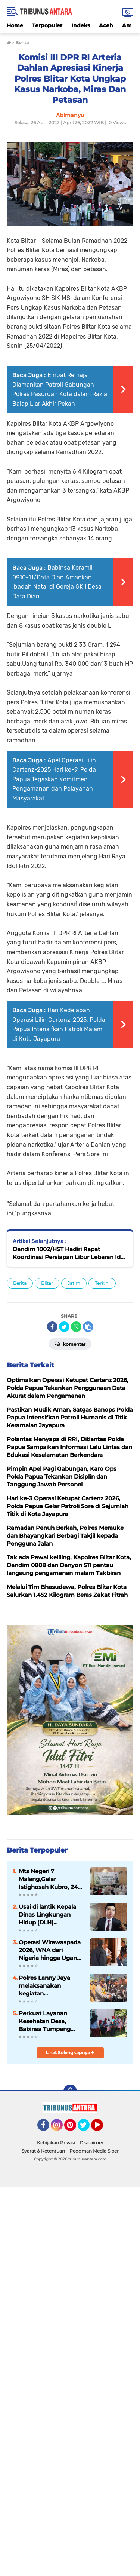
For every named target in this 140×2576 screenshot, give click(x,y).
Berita (20, 1283)
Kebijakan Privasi (56, 2142)
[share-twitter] (64, 1326)
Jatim (74, 1283)
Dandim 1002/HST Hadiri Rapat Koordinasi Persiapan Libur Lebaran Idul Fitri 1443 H (69, 1253)
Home (15, 25)
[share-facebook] (52, 1326)
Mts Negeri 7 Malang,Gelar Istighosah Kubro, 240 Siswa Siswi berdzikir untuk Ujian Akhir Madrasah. (50, 1879)
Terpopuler (47, 25)
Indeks (80, 25)
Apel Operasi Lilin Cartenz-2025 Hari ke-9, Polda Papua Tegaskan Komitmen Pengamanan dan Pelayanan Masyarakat (54, 779)
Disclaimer (91, 2142)
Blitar (47, 1283)
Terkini (102, 1283)
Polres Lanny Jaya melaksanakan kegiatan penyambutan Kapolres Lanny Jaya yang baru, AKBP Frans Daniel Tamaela (51, 1985)
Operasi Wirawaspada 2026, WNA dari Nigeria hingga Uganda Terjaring (51, 1950)
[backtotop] (70, 2091)
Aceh (106, 25)
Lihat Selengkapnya (70, 2052)
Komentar (70, 1343)
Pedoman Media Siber (94, 2151)
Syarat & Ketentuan (43, 2151)
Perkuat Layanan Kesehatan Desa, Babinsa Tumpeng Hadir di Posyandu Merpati (45, 2021)
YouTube (102, 2128)
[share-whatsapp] (76, 1326)
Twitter (87, 2128)
